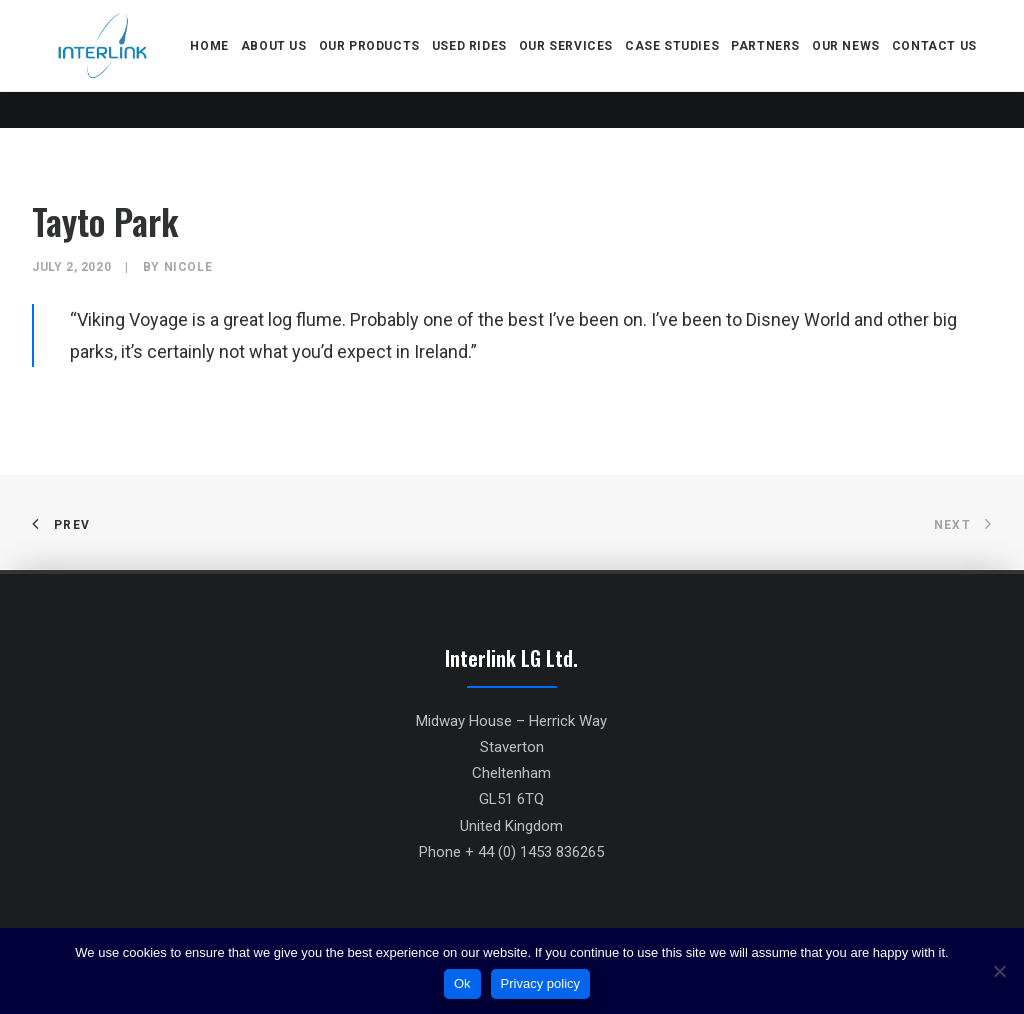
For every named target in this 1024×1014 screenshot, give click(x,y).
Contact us (939, 64)
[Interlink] (105, 64)
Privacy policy (540, 983)
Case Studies (677, 64)
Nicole (188, 267)
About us (279, 64)
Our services (571, 64)
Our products (373, 64)
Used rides (474, 64)
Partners (770, 64)
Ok (462, 983)
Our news (851, 64)
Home (214, 64)
